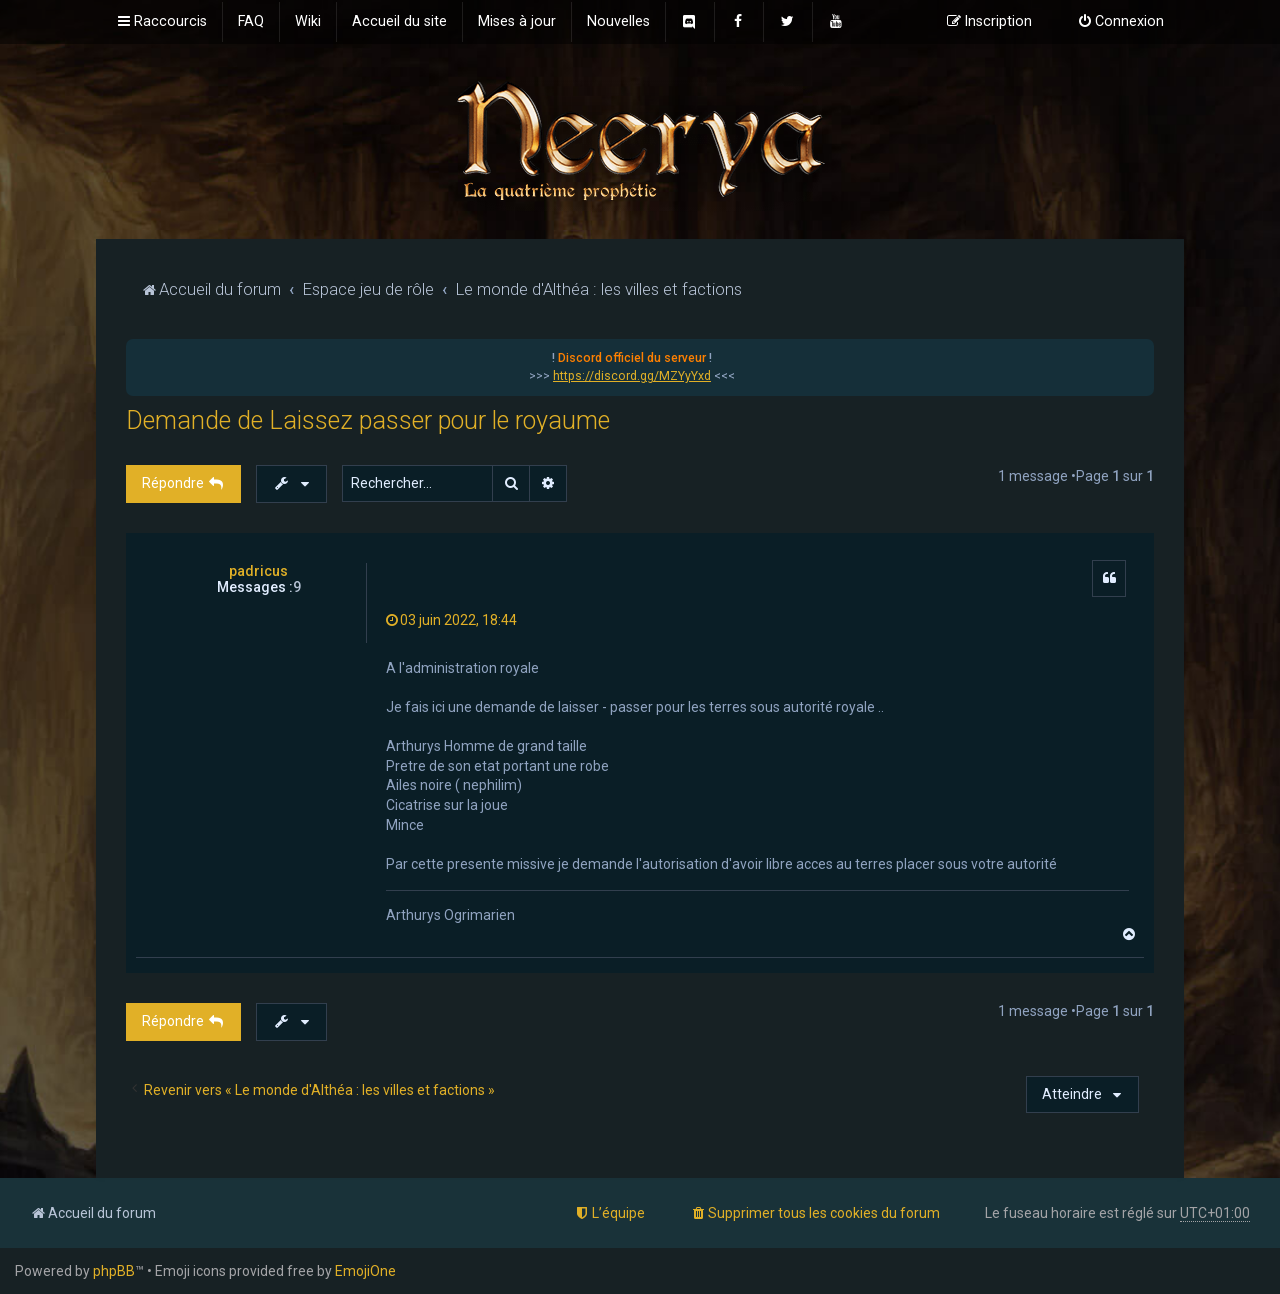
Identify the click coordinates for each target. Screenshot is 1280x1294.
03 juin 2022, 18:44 (451, 620)
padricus (258, 571)
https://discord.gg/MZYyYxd (632, 376)
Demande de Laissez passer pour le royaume (368, 420)
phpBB (114, 1271)
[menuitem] (251, 22)
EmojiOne (365, 1271)
